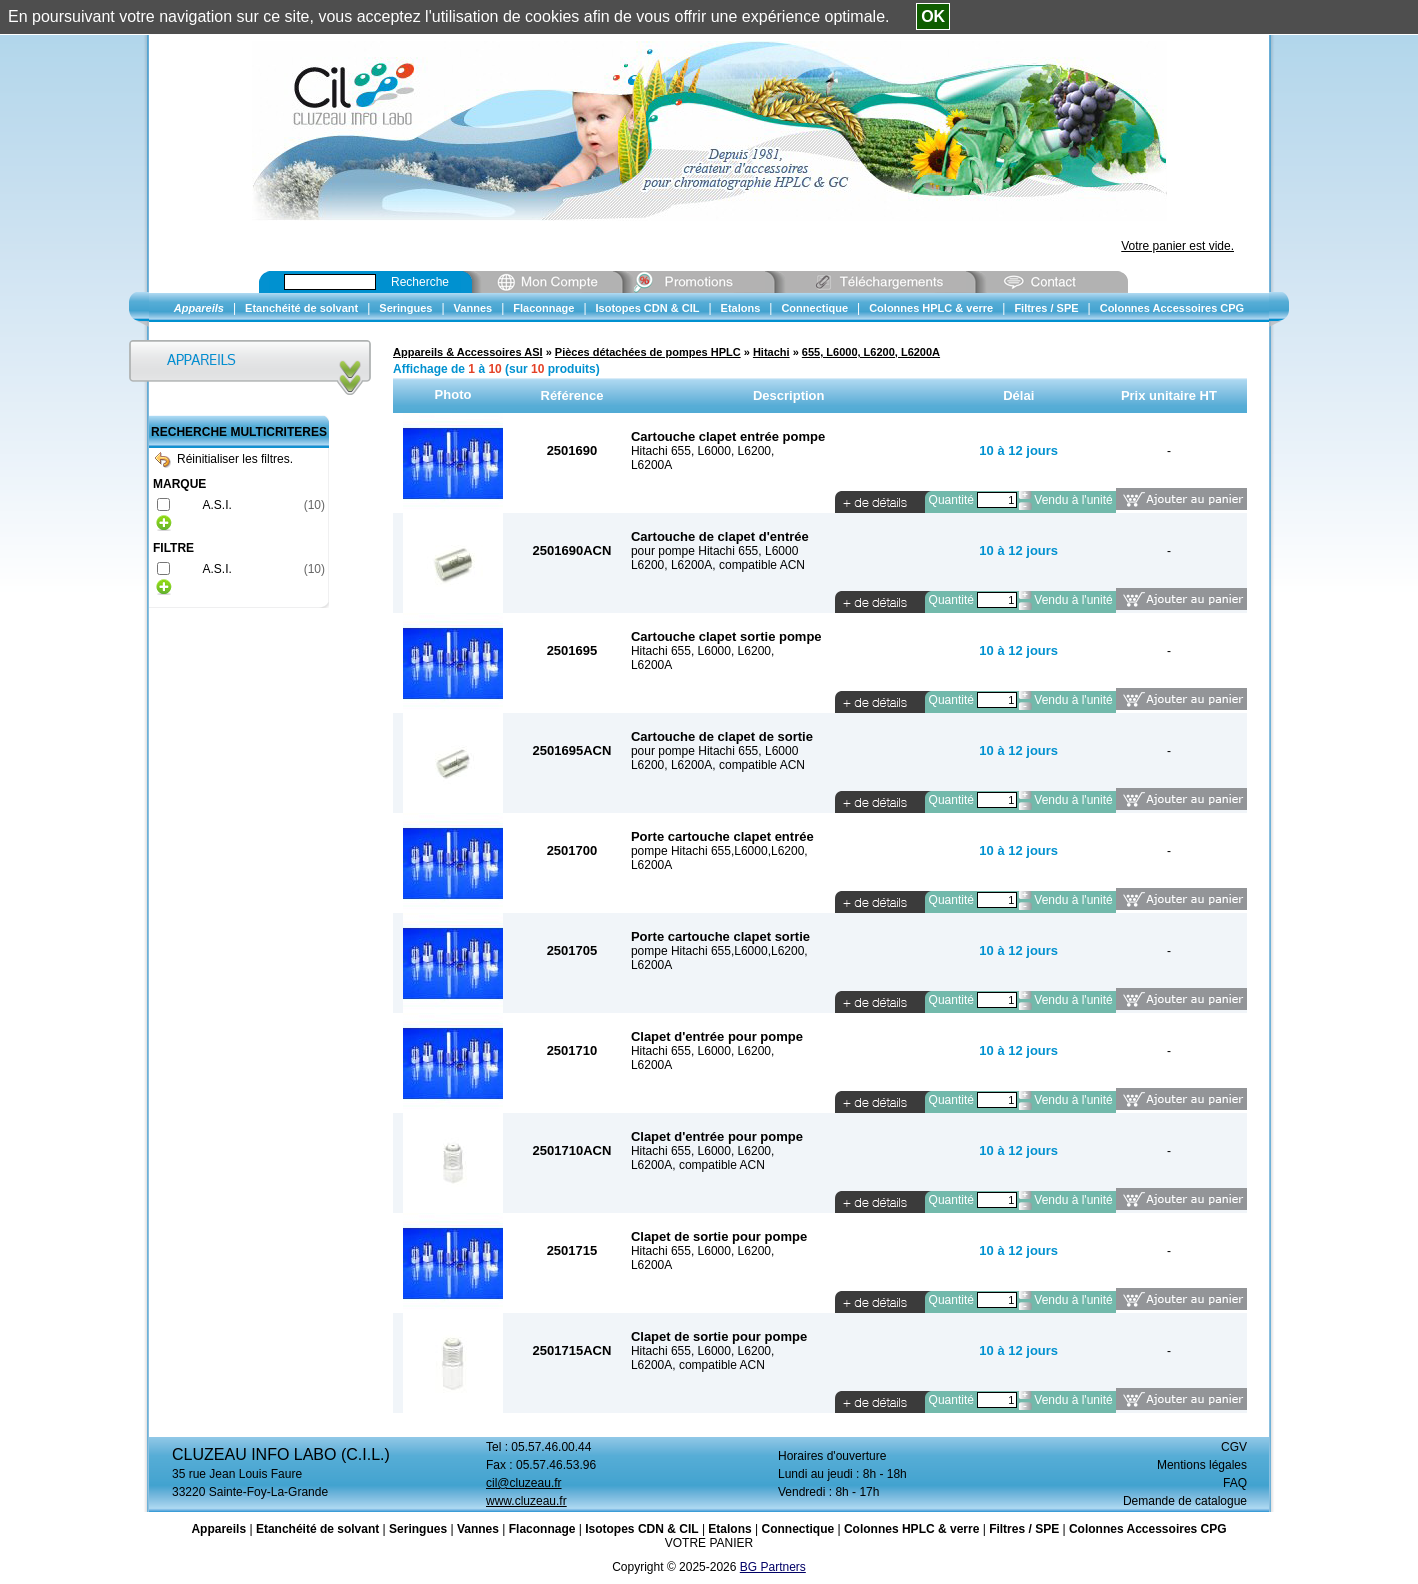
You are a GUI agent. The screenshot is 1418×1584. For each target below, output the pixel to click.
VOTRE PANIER (709, 1543)
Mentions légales (1202, 1465)
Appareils (218, 1529)
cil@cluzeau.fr (524, 1483)
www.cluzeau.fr (526, 1501)
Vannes (478, 1529)
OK (933, 16)
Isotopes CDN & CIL (641, 1529)
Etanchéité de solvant (317, 1529)
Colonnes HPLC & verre (911, 1529)
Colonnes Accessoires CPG (1148, 1529)
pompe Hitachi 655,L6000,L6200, (719, 851)
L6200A (651, 465)
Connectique (797, 1529)
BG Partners (773, 1567)
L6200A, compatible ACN (698, 1165)
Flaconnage (542, 1529)
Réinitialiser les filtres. (224, 459)
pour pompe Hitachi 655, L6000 (714, 551)
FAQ (1235, 1483)
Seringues (418, 1529)
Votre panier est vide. (1177, 246)
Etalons (729, 1529)
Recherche (420, 282)
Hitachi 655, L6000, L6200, (702, 451)
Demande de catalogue (1185, 1501)
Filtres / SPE (1024, 1529)
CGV (1234, 1447)
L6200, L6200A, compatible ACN (718, 565)
